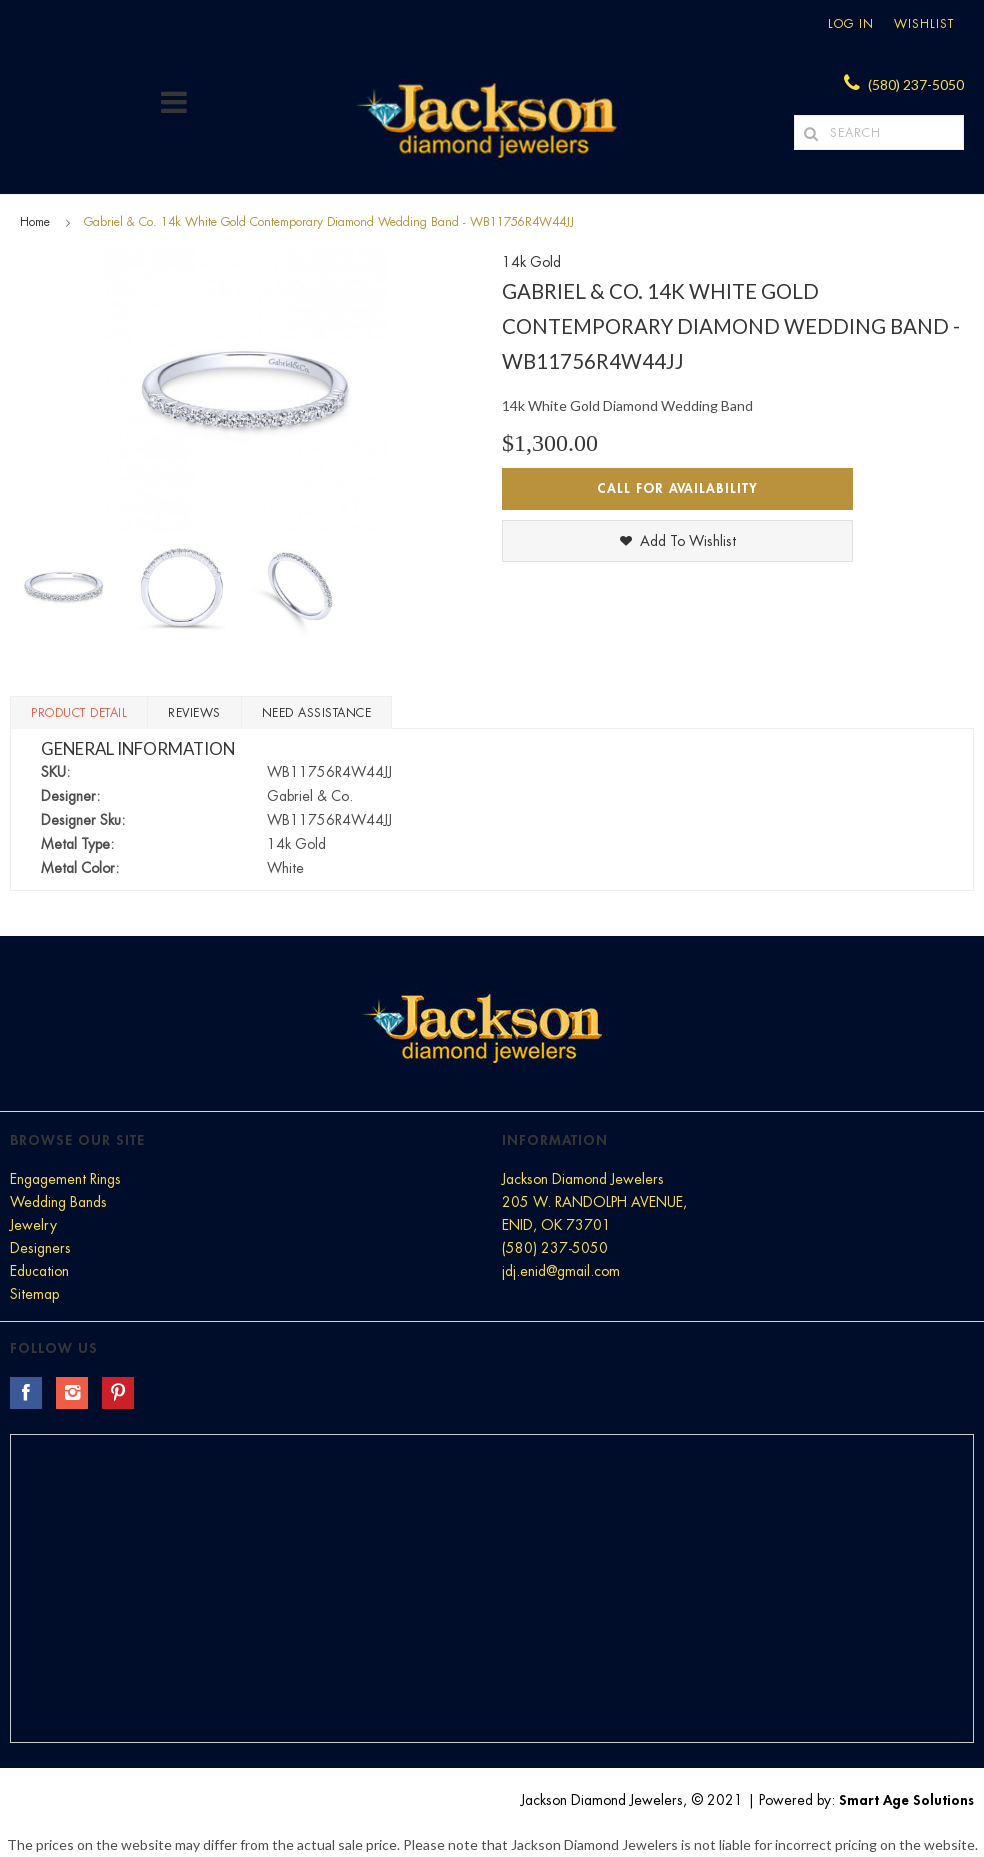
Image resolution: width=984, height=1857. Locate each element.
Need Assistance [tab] (317, 713)
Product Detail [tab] (79, 713)
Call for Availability (677, 488)
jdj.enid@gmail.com (561, 1271)
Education (39, 1271)
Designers (40, 1248)
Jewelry (33, 1225)
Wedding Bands (58, 1202)
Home (35, 222)
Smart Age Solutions (906, 1800)
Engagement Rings (65, 1179)
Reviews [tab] (194, 713)
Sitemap (34, 1294)
